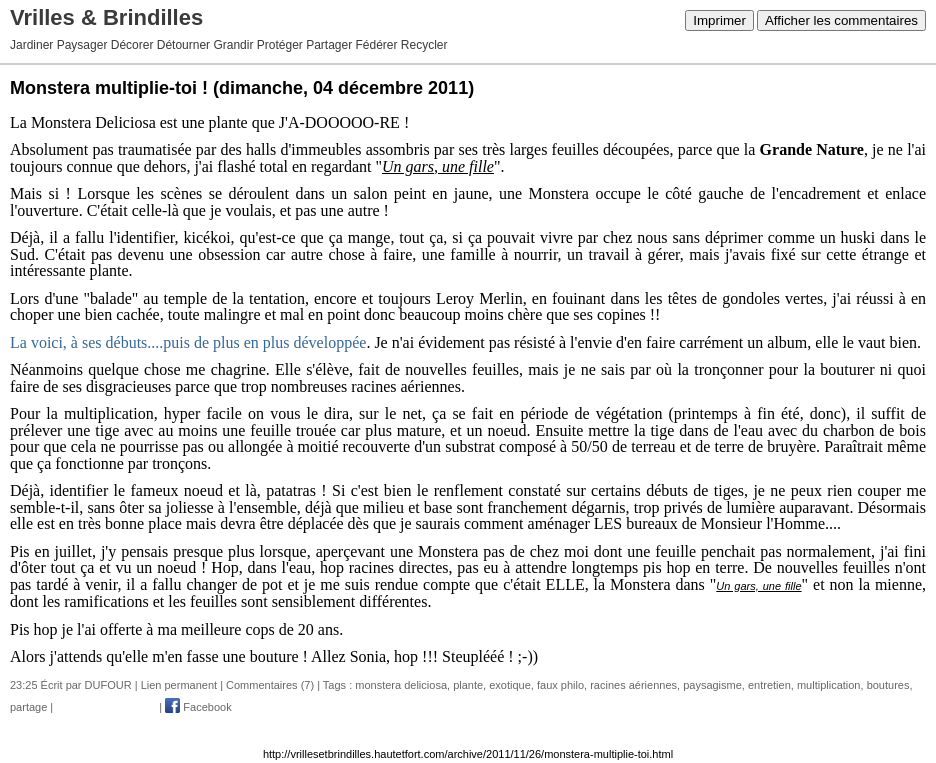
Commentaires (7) (270, 685)
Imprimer (719, 20)
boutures (888, 685)
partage (28, 707)
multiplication (829, 685)
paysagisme (712, 685)
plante (468, 685)
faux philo (560, 685)
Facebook (198, 707)
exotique (510, 685)
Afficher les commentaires (841, 20)
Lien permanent (179, 685)
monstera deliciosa (401, 685)
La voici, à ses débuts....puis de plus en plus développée (188, 342)
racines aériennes (633, 685)
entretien (769, 685)
